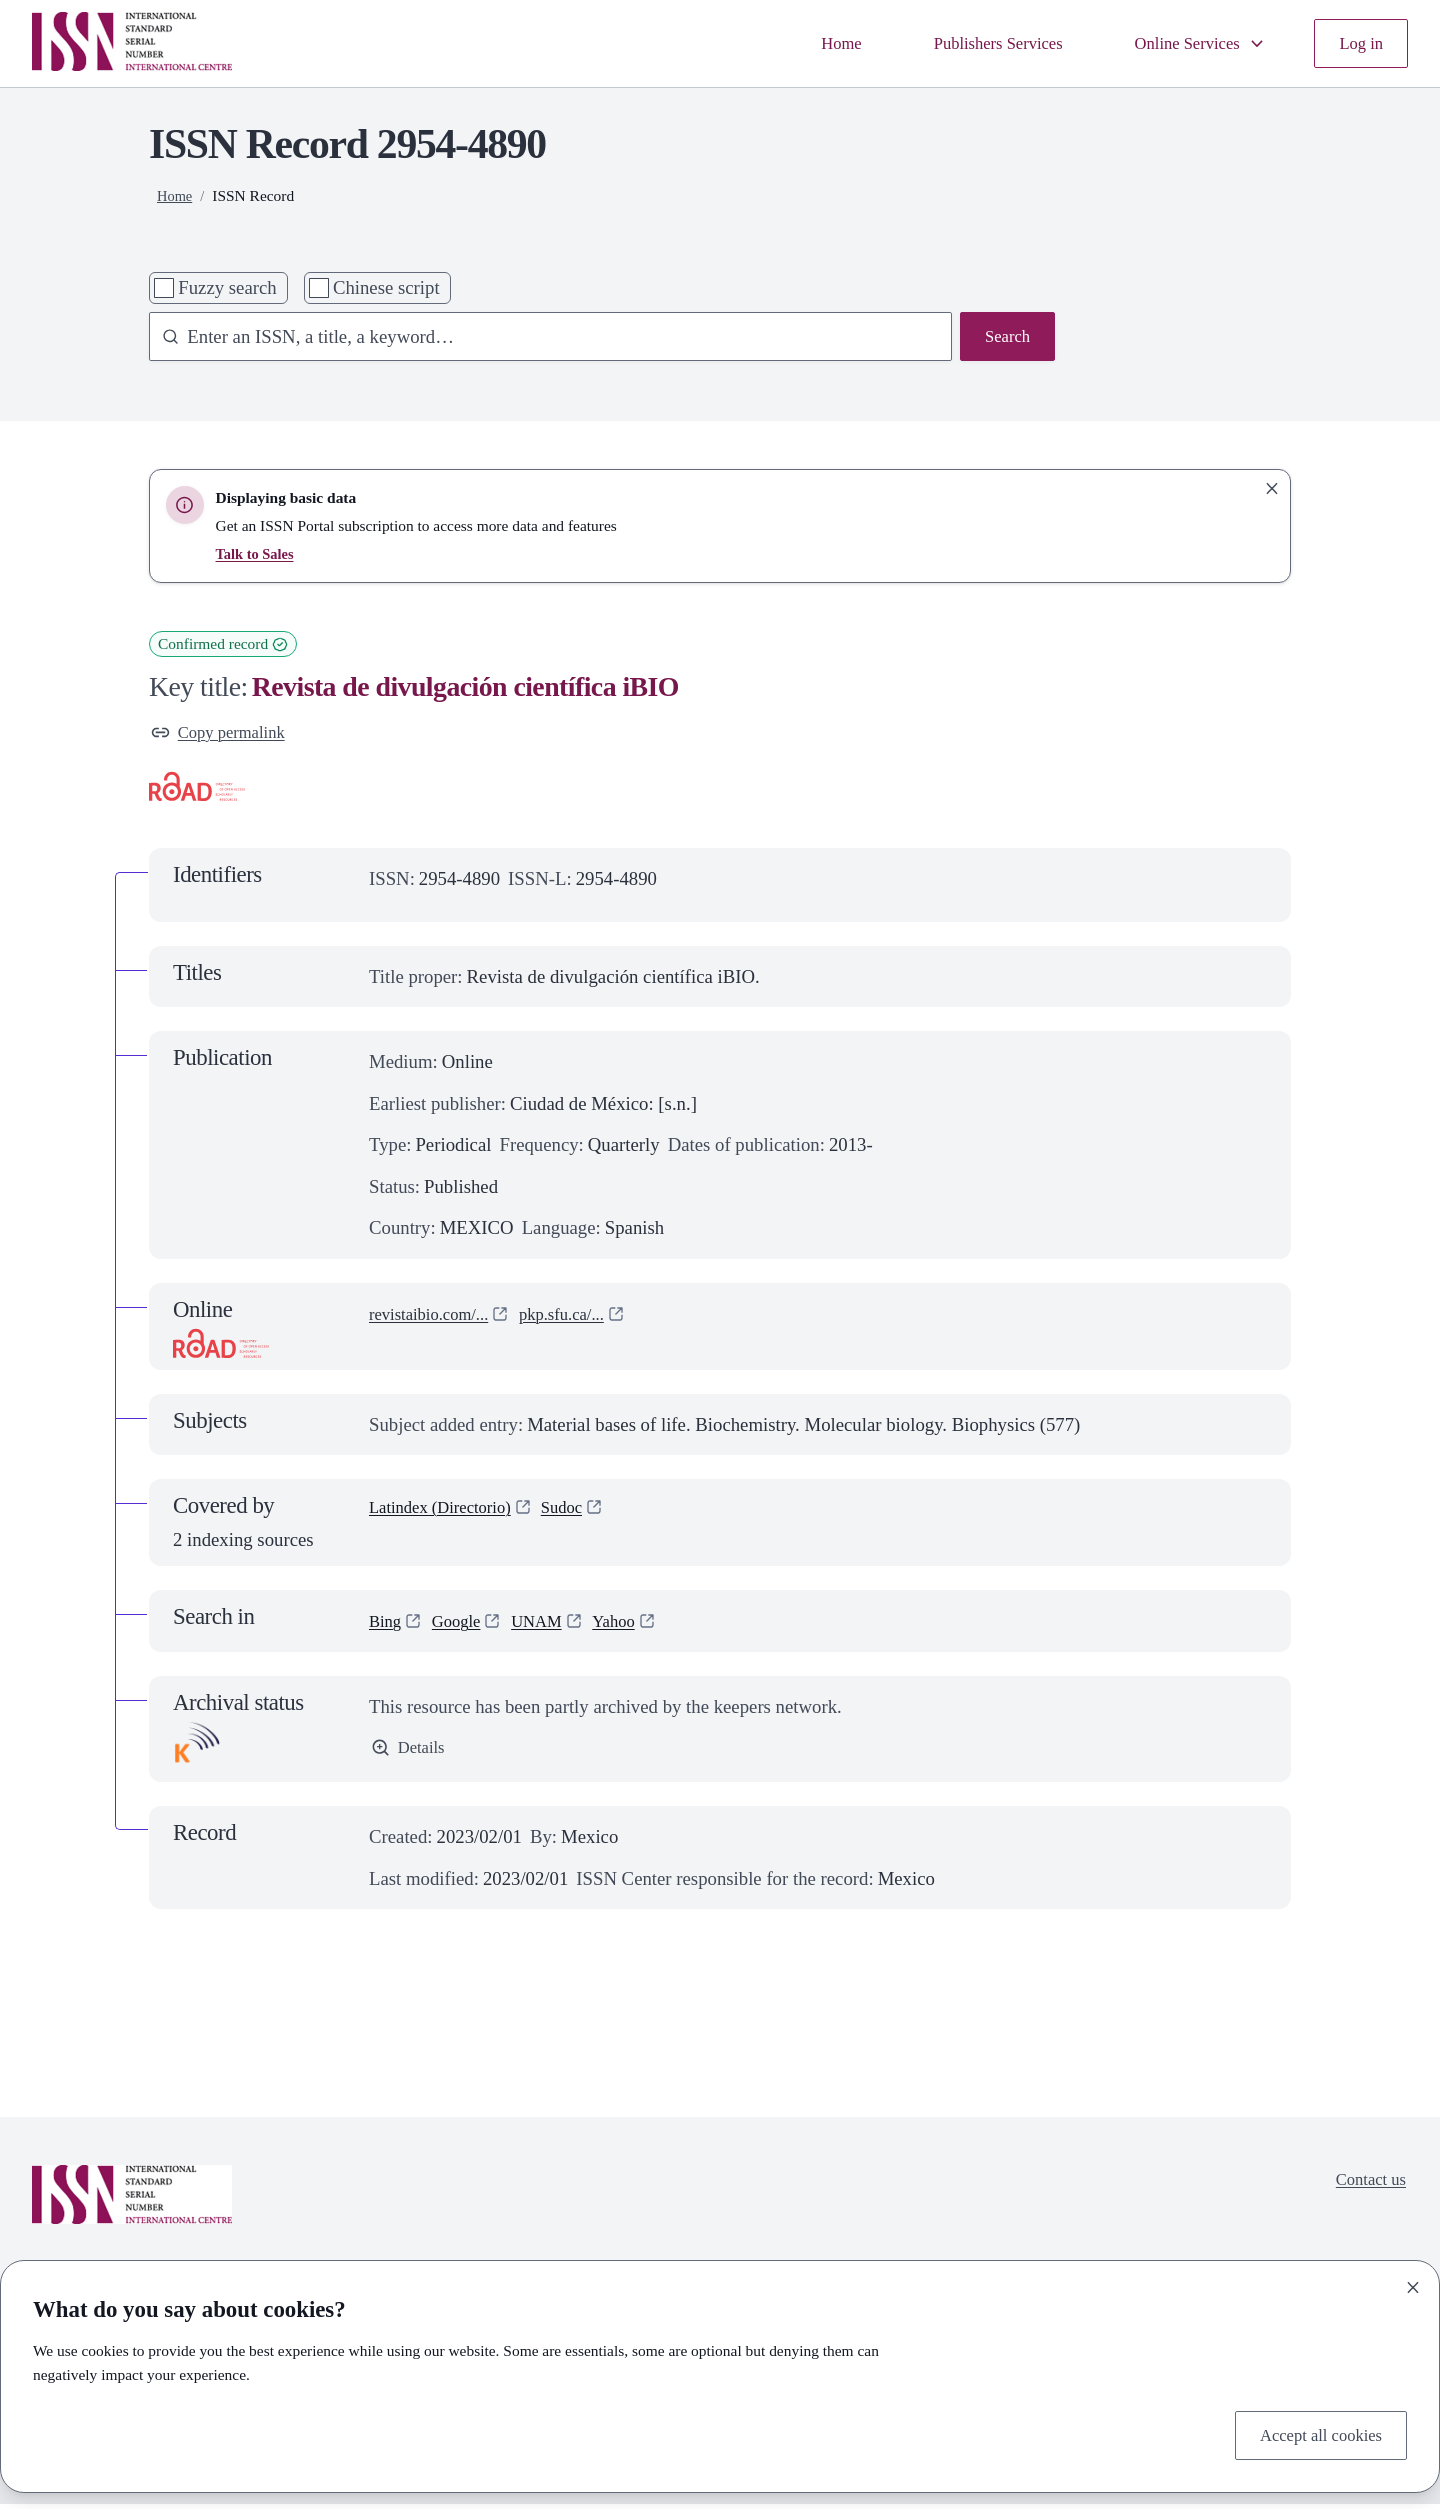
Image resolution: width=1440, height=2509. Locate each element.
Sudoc (583, 1514)
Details (411, 1754)
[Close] (1413, 2283)
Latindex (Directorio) (449, 1514)
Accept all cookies (1313, 2432)
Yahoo (634, 1625)
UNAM (550, 1625)
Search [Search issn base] (1004, 338)
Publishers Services (969, 43)
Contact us (1366, 2186)
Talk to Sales (258, 553)
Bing (387, 1625)
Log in (1358, 43)
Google (463, 1625)
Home (801, 43)
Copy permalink (225, 734)
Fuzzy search (227, 287)
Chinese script (386, 287)
